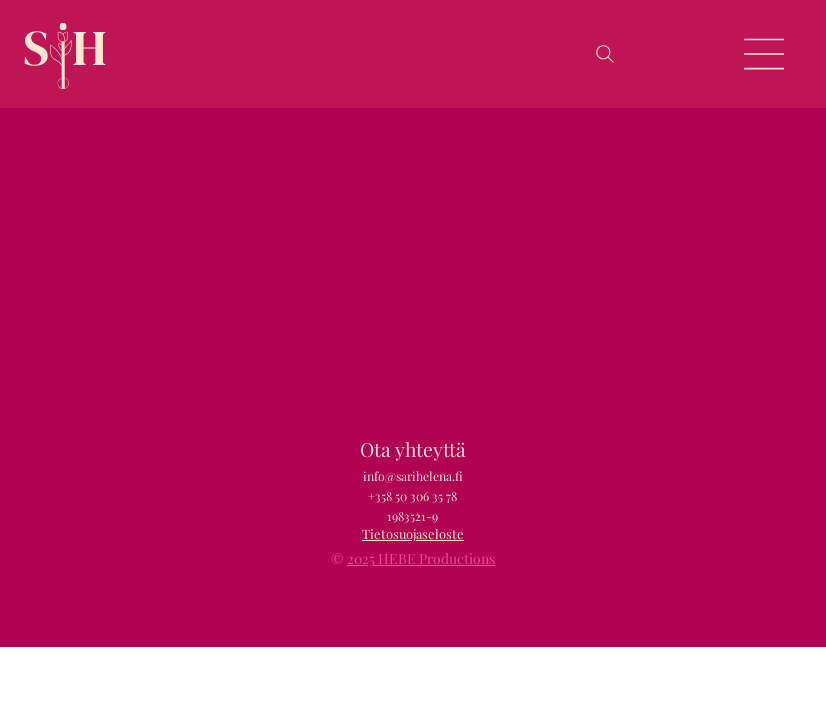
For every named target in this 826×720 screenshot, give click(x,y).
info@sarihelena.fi (413, 476)
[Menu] (765, 54)
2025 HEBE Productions (421, 558)
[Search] (605, 54)
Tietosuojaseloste (413, 533)
